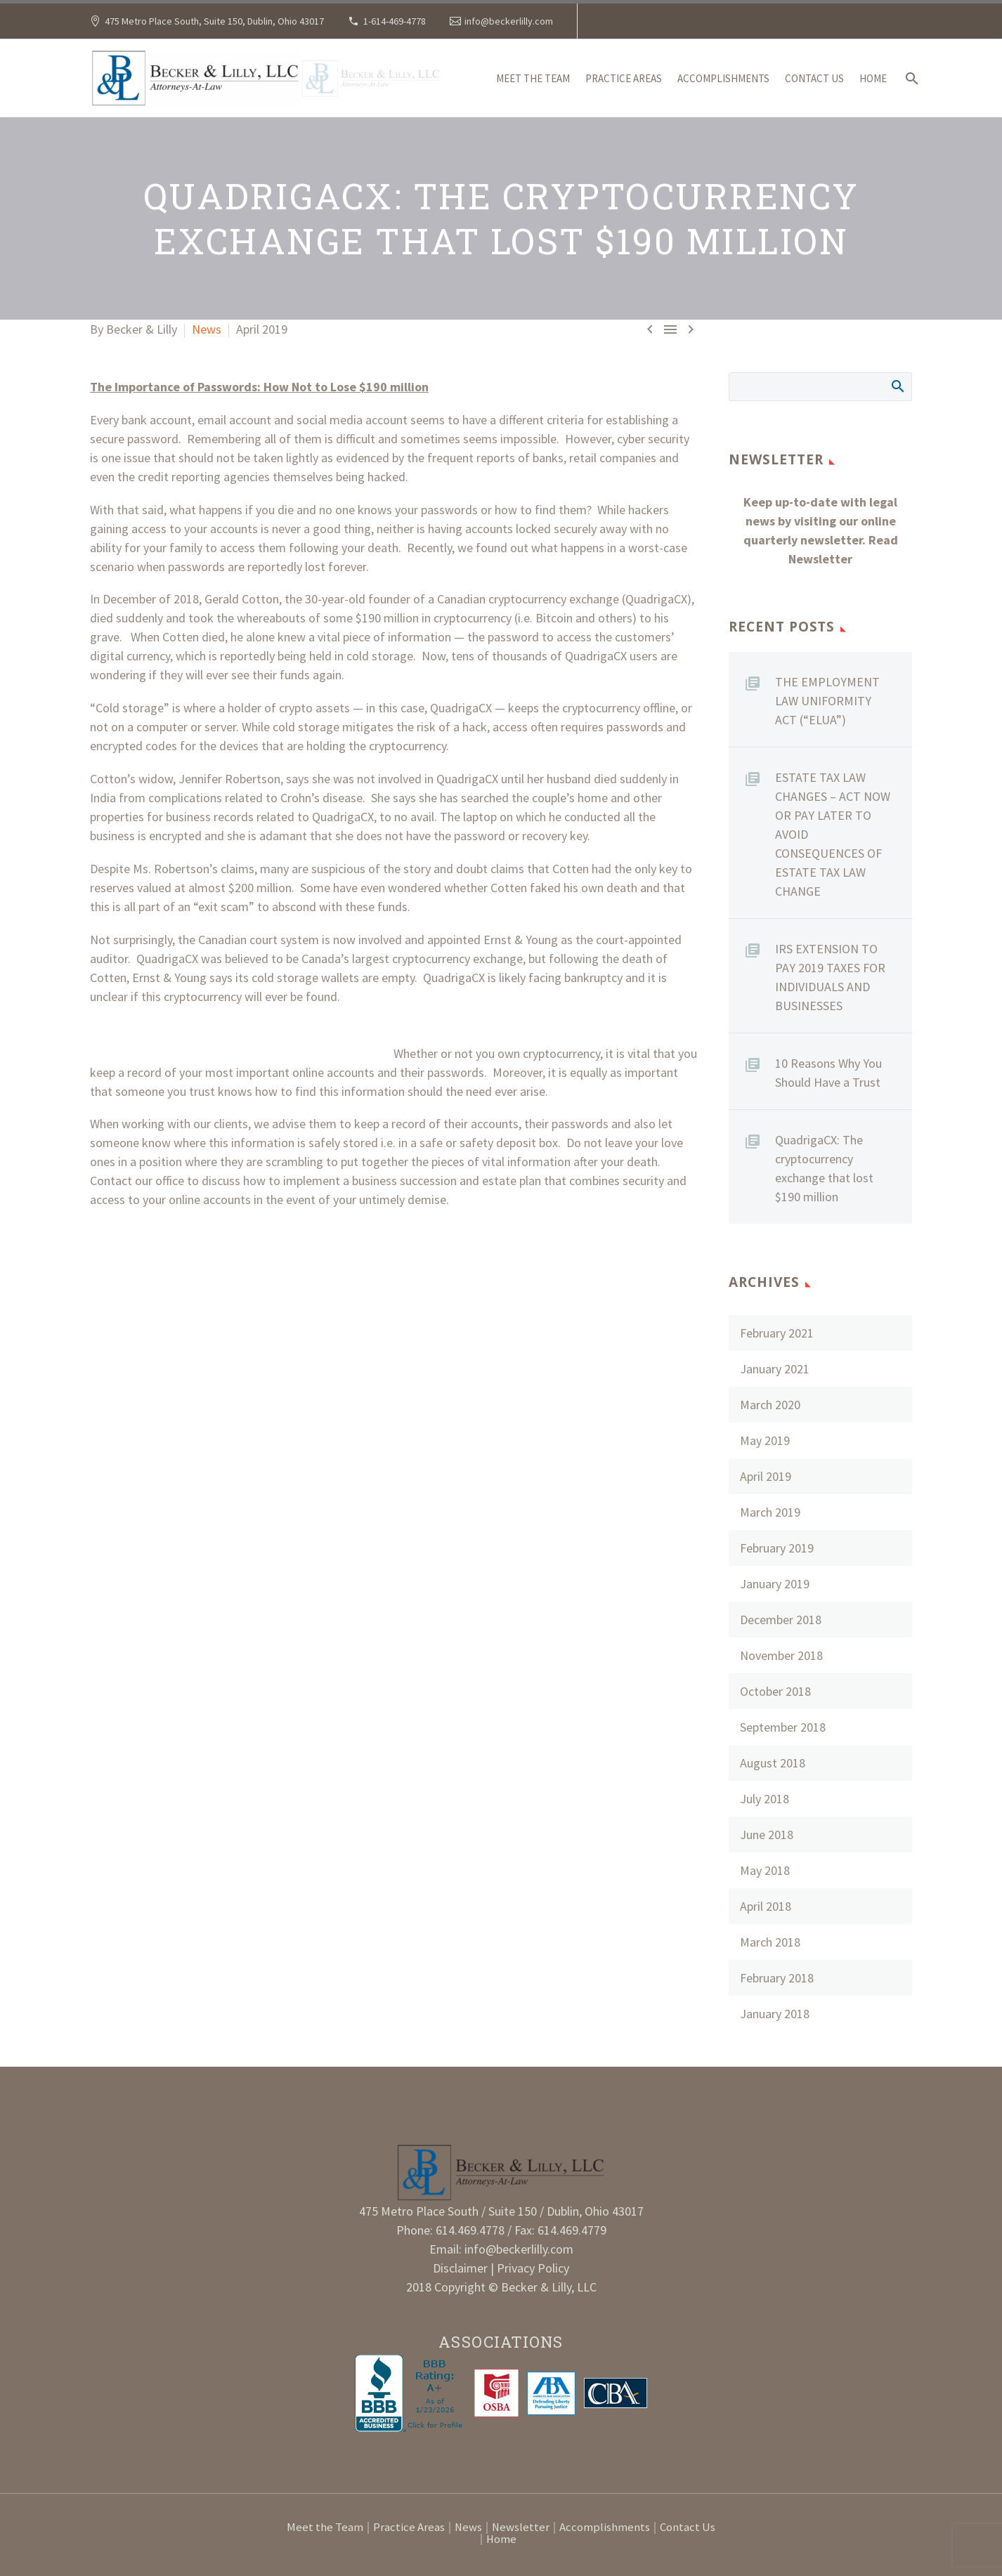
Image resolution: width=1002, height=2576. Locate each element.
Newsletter (520, 2528)
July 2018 (764, 1799)
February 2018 (777, 1978)
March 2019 (770, 1512)
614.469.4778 (470, 2230)
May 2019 (765, 1440)
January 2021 (774, 1369)
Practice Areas (623, 78)
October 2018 (775, 1691)
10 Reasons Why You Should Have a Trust (828, 1072)
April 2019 (765, 1476)
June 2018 (766, 1834)
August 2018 (772, 1763)
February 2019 (777, 1548)
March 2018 (770, 1942)
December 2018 (780, 1619)
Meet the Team (533, 78)
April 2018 (765, 1906)
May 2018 (765, 1870)
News (206, 329)
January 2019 (774, 1584)
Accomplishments (723, 78)
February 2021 (777, 1333)
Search (897, 385)
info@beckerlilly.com (508, 21)
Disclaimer (461, 2268)
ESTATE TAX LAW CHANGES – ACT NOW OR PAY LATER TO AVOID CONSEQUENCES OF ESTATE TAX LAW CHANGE (832, 834)
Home (873, 78)
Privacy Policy (533, 2268)
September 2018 (783, 1727)
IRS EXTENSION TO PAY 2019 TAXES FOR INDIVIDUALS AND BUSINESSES (830, 977)
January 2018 (774, 2014)
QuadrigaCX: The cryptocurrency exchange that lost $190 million (824, 1168)
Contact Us (814, 78)
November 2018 (781, 1655)
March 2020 (770, 1405)
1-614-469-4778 (394, 21)
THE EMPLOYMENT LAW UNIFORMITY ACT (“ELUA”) (827, 701)
